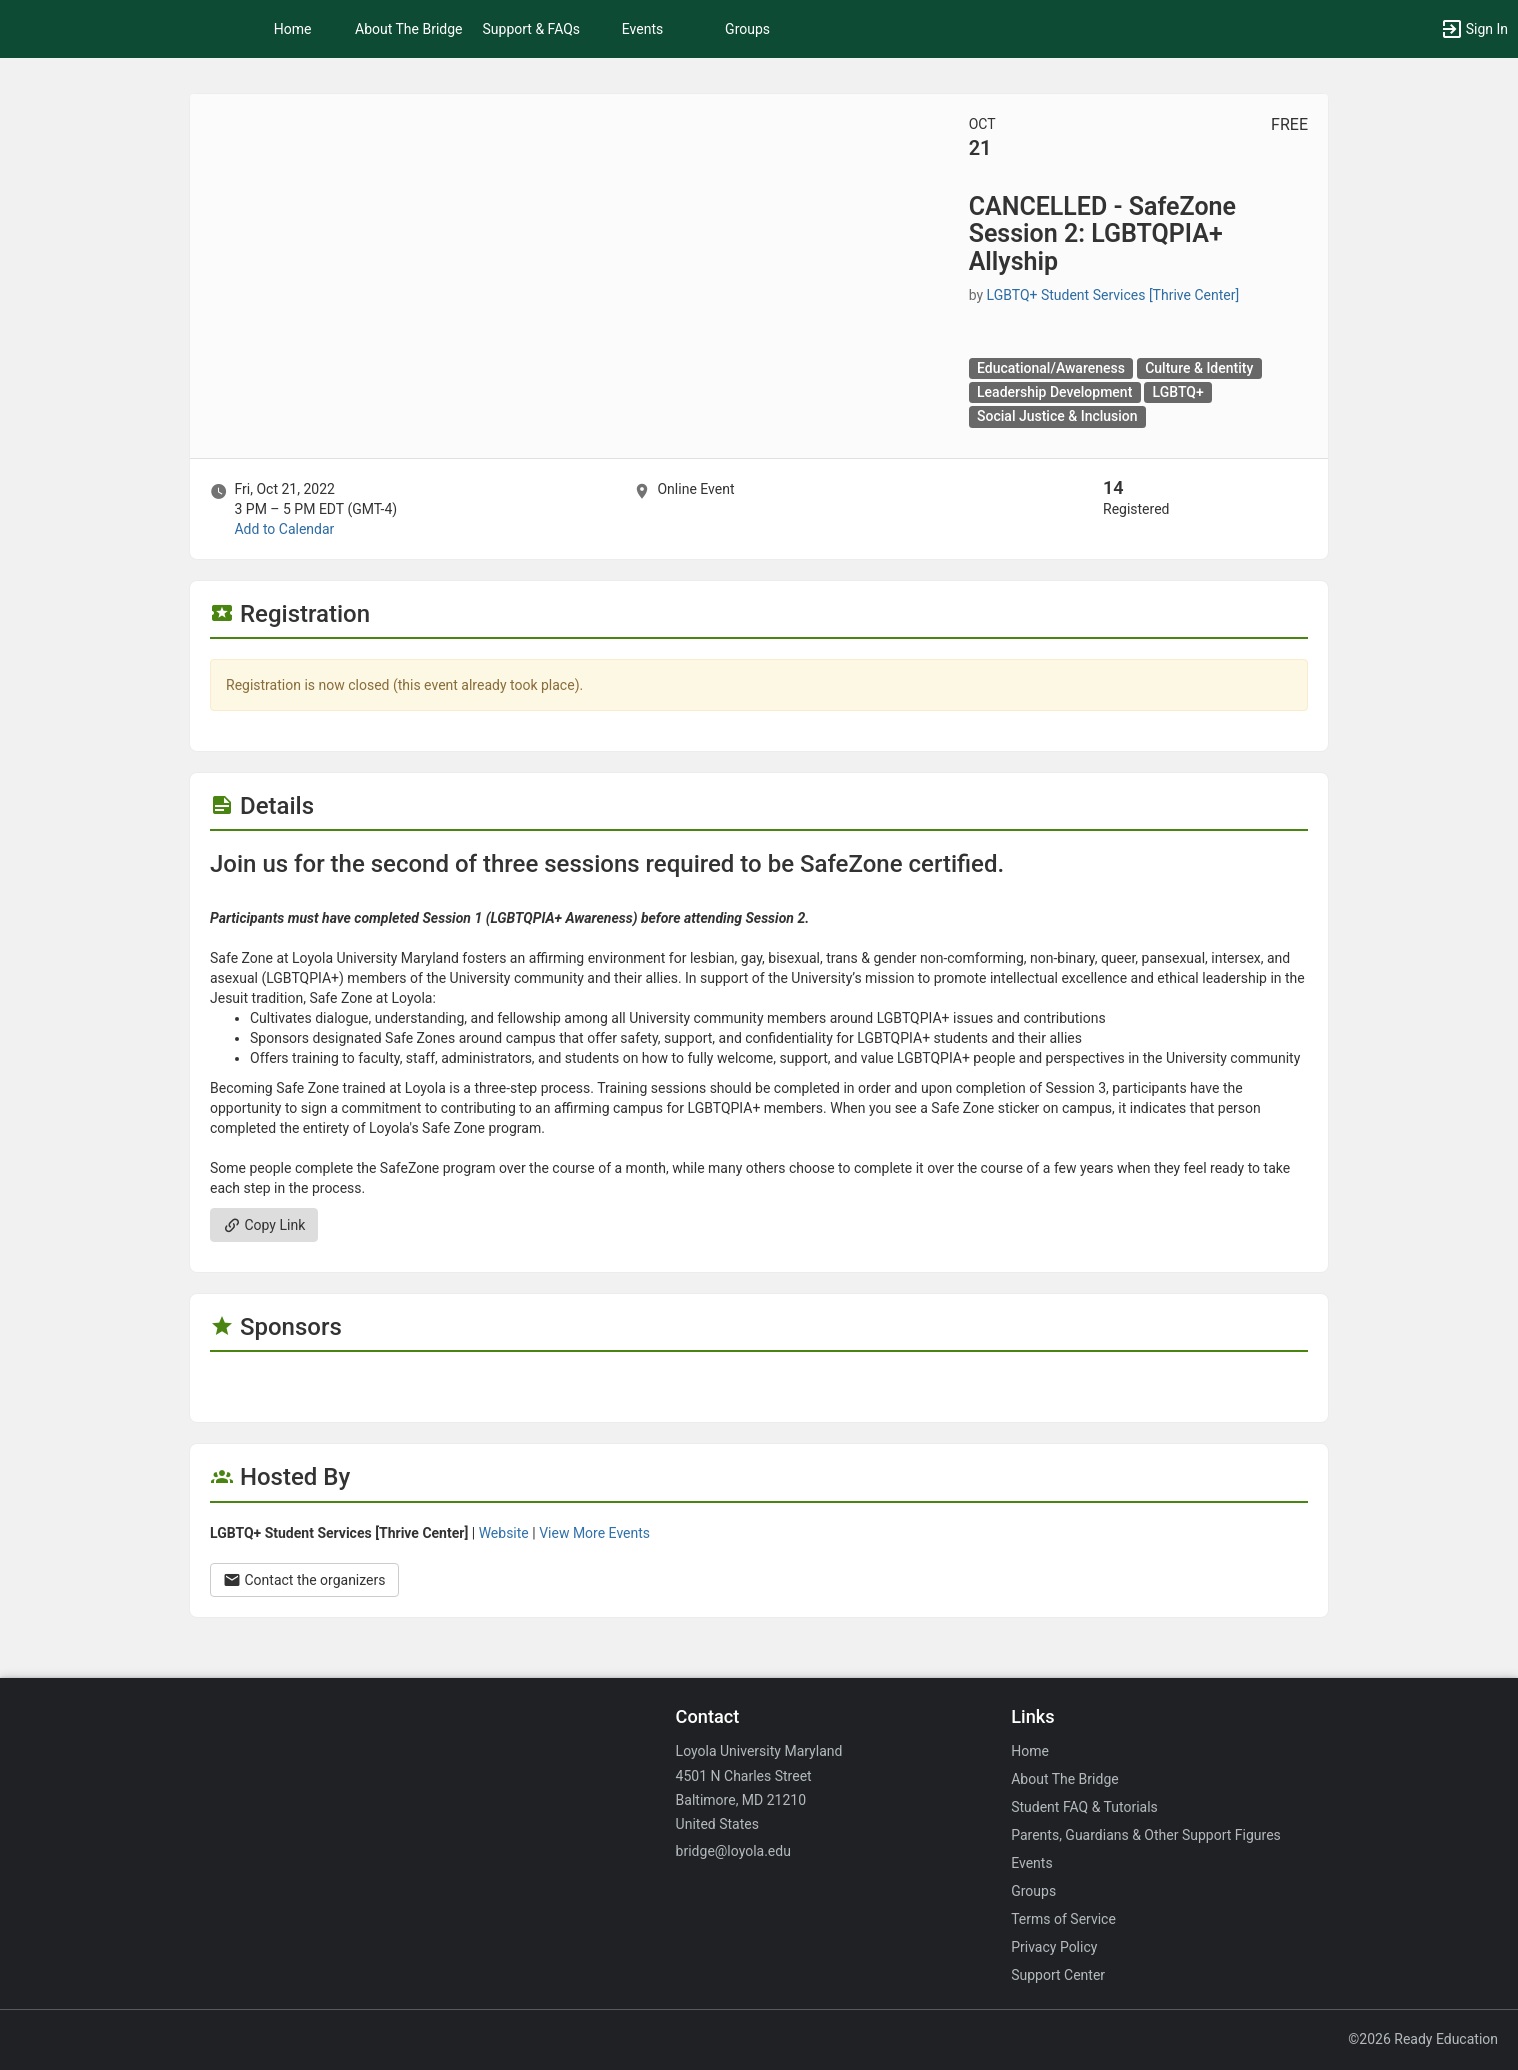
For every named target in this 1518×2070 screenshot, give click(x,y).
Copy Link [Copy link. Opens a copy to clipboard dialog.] (264, 1225)
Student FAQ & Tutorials (1084, 1807)
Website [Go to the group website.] (504, 1533)
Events (642, 29)
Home (1030, 1751)
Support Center (1058, 1975)
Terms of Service (1063, 1919)
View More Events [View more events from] (594, 1533)
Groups (747, 29)
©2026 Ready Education (1423, 2039)
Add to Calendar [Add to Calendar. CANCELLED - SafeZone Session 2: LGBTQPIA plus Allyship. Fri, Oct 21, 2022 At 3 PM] (284, 529)
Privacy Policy (1054, 1947)
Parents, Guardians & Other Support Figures (1146, 1835)
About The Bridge (409, 29)
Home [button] (293, 29)
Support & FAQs (532, 29)
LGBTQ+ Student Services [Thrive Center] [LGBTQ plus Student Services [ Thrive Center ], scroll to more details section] (1113, 295)
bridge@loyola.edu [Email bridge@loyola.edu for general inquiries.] (733, 1851)
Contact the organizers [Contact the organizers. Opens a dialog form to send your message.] (304, 1580)
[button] (1474, 29)
